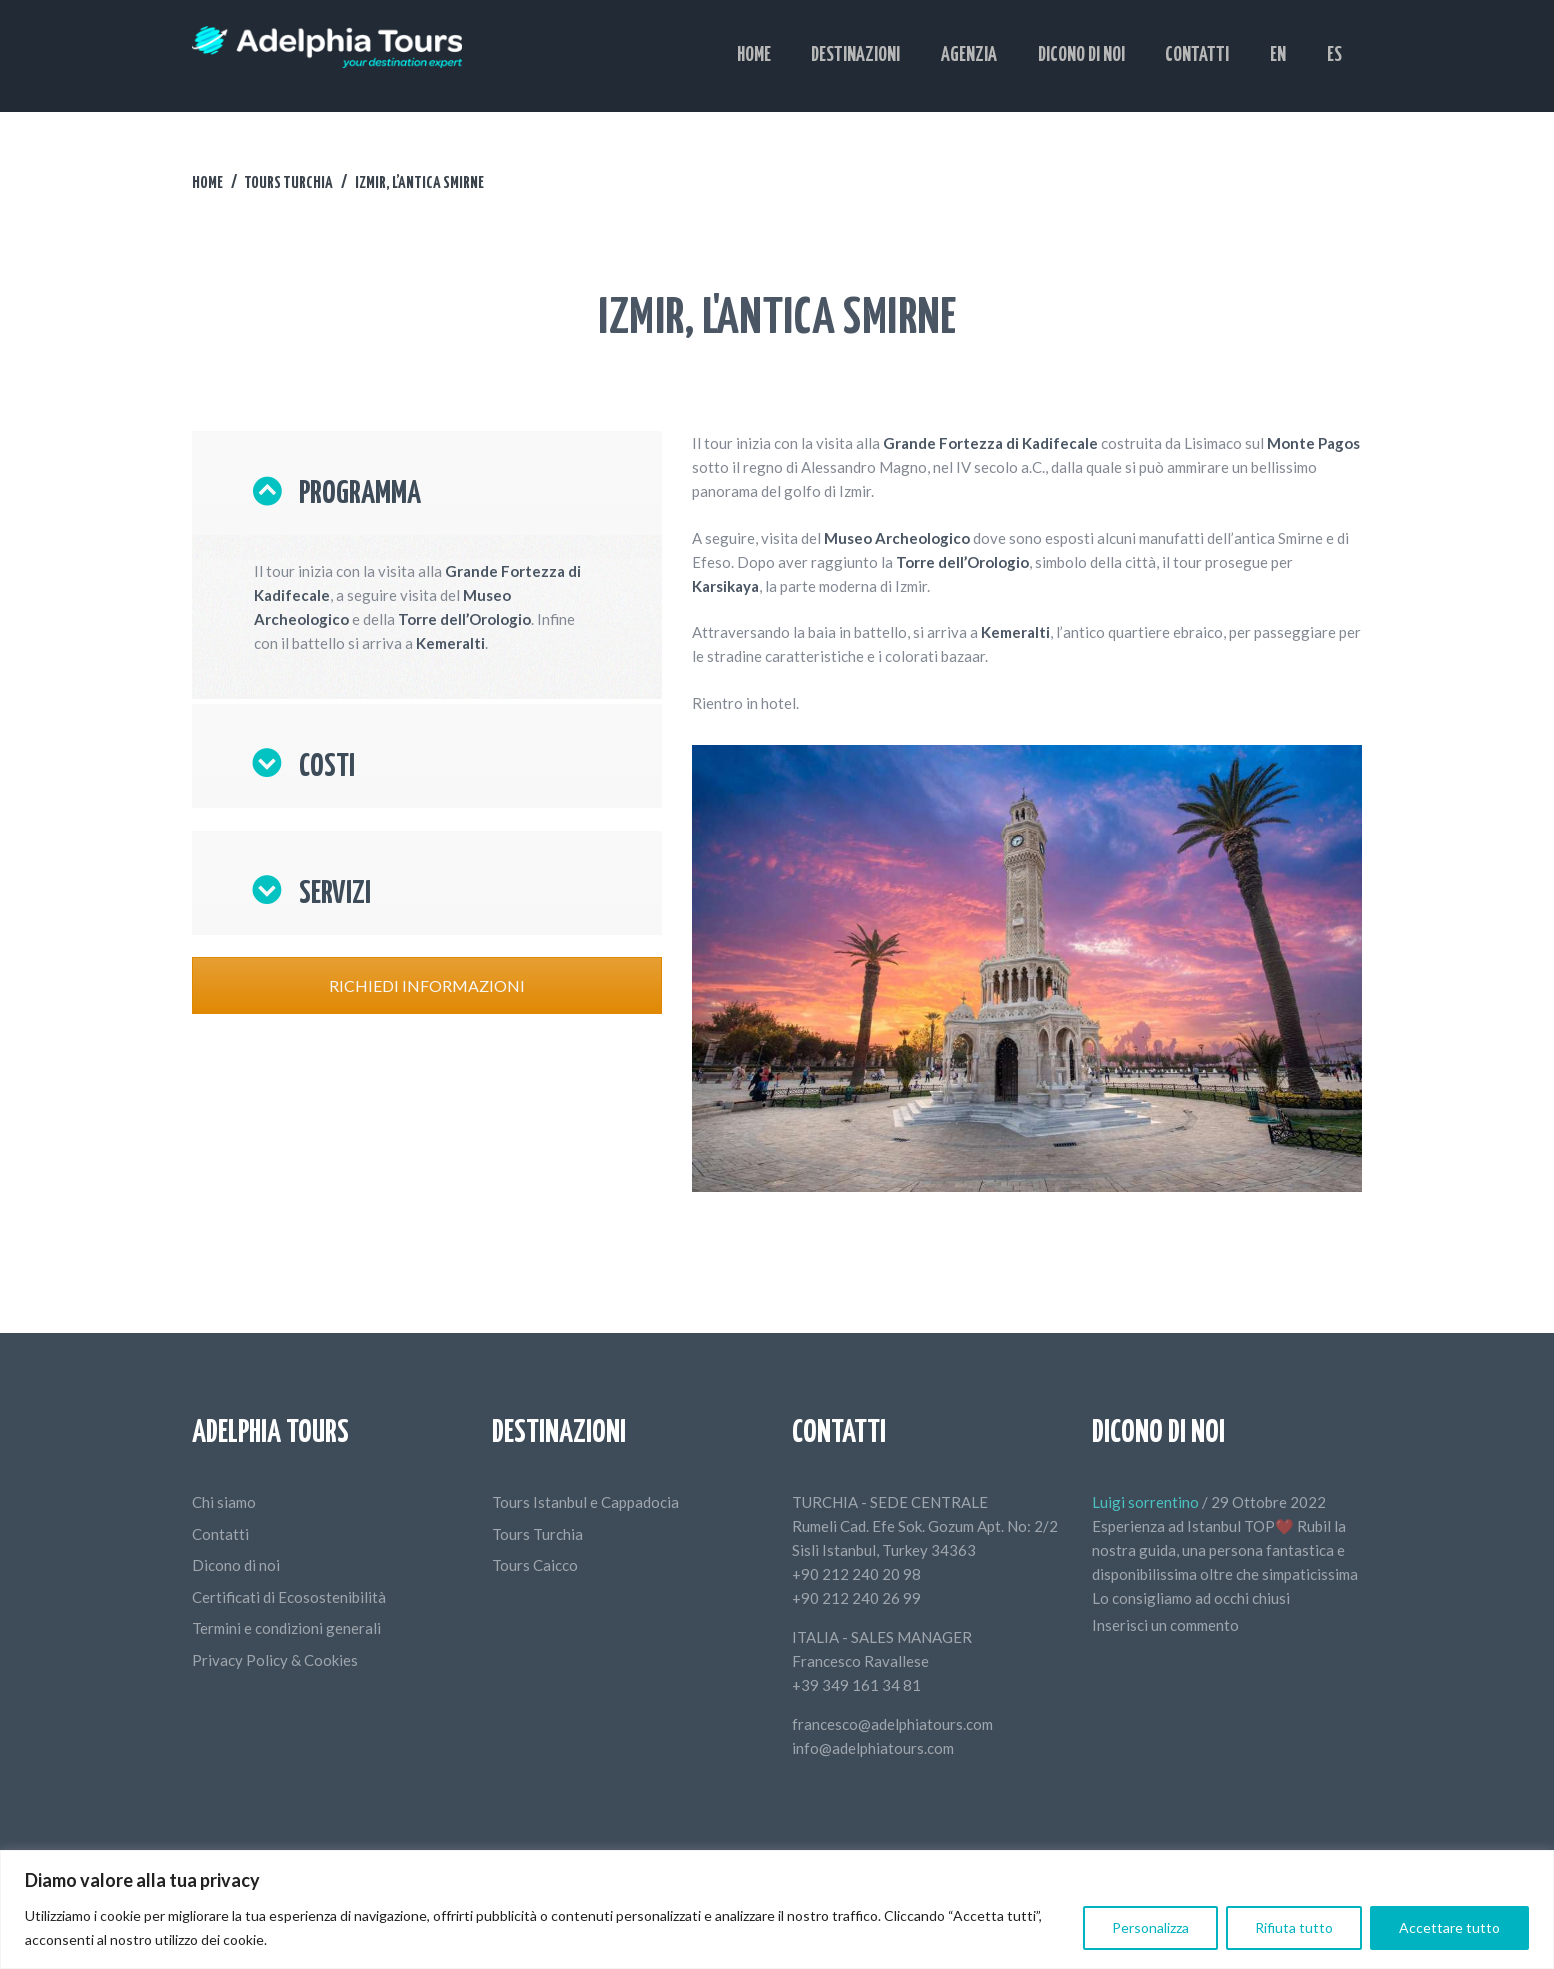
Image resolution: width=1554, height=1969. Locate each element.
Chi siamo (224, 1502)
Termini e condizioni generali (286, 1628)
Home (207, 183)
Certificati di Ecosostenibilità (289, 1597)
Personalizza (1150, 1927)
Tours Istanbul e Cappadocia (585, 1502)
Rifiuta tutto (1294, 1927)
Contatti (220, 1534)
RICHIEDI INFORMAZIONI (427, 985)
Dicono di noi (236, 1565)
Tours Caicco (535, 1565)
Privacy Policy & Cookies (275, 1660)
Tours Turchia (288, 183)
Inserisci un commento (1165, 1625)
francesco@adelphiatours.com (892, 1724)
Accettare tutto (1449, 1927)
